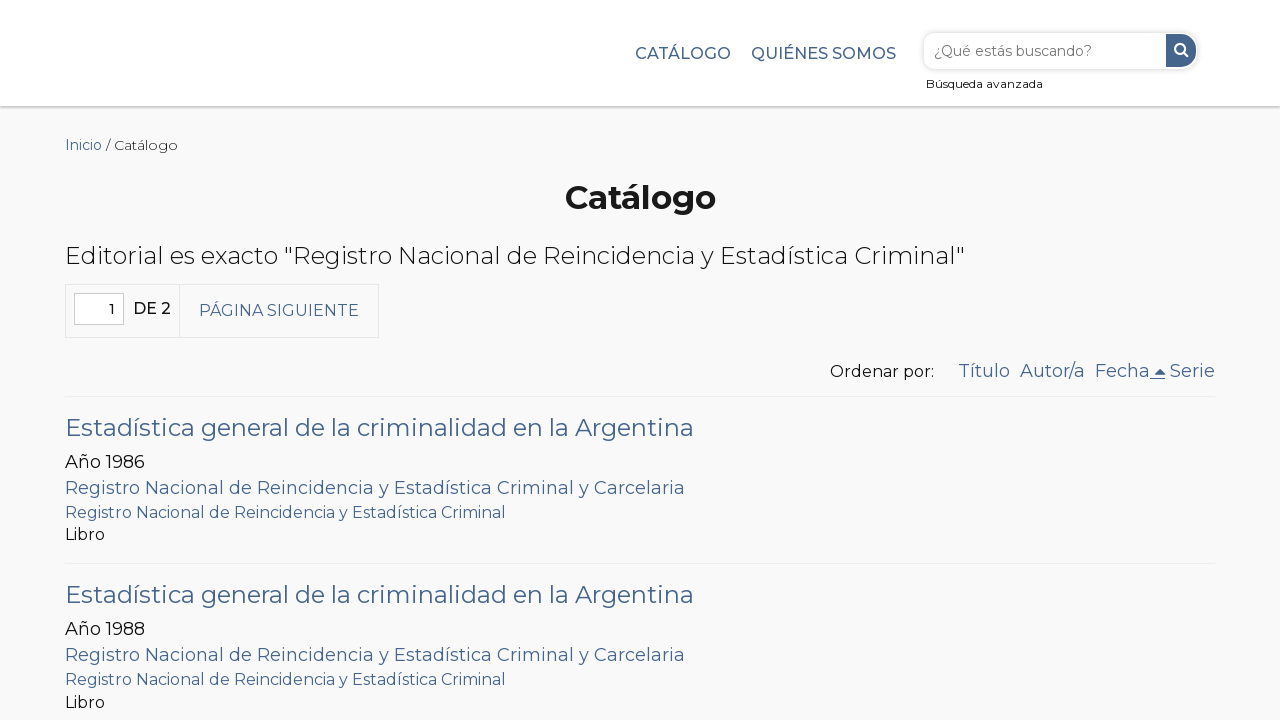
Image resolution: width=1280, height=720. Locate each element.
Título (984, 371)
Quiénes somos (823, 53)
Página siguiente (279, 310)
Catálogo (683, 53)
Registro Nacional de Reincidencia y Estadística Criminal (285, 512)
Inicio (83, 145)
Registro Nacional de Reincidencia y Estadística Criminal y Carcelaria (375, 488)
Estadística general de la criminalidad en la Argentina (379, 427)
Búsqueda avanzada (984, 83)
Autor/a (1052, 371)
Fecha (1122, 371)
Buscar (1181, 50)
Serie (1192, 371)
